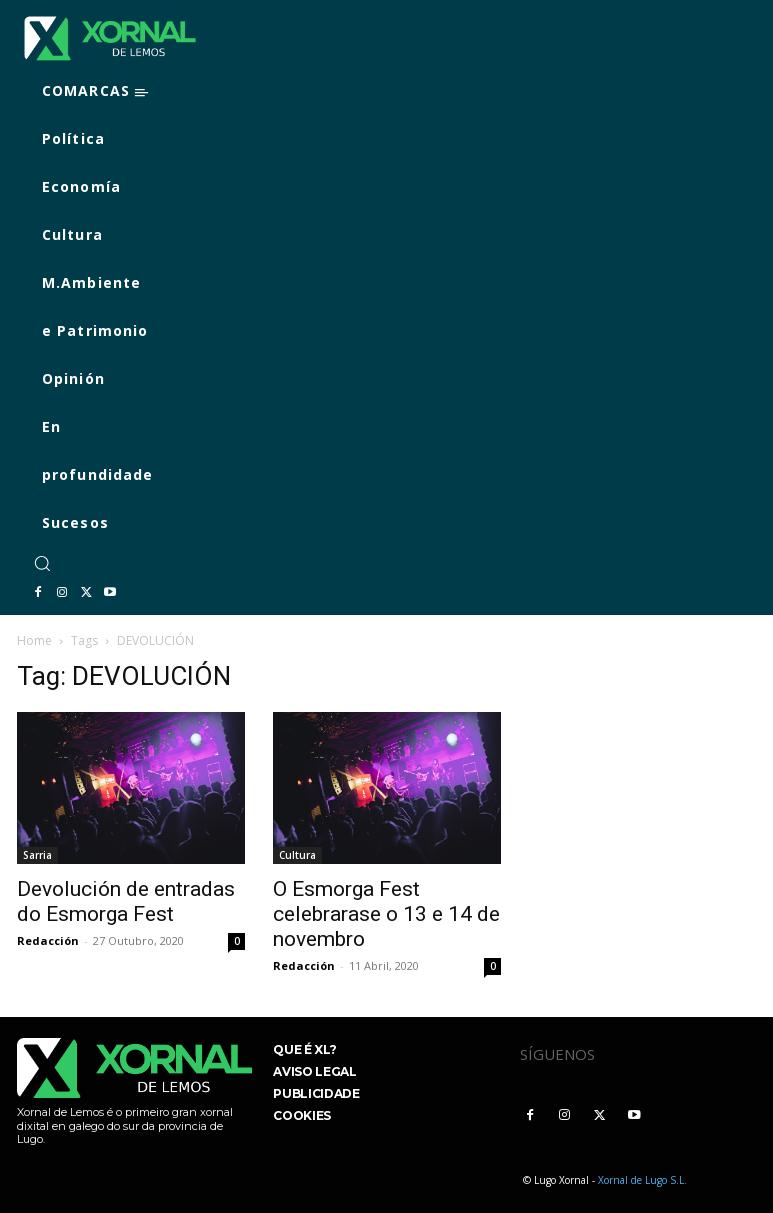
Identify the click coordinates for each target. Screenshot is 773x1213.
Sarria (37, 855)
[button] (42, 563)
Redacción (48, 940)
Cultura (297, 855)
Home (34, 640)
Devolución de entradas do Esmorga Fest (126, 901)
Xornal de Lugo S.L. (642, 1180)
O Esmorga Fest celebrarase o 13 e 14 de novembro (386, 914)
